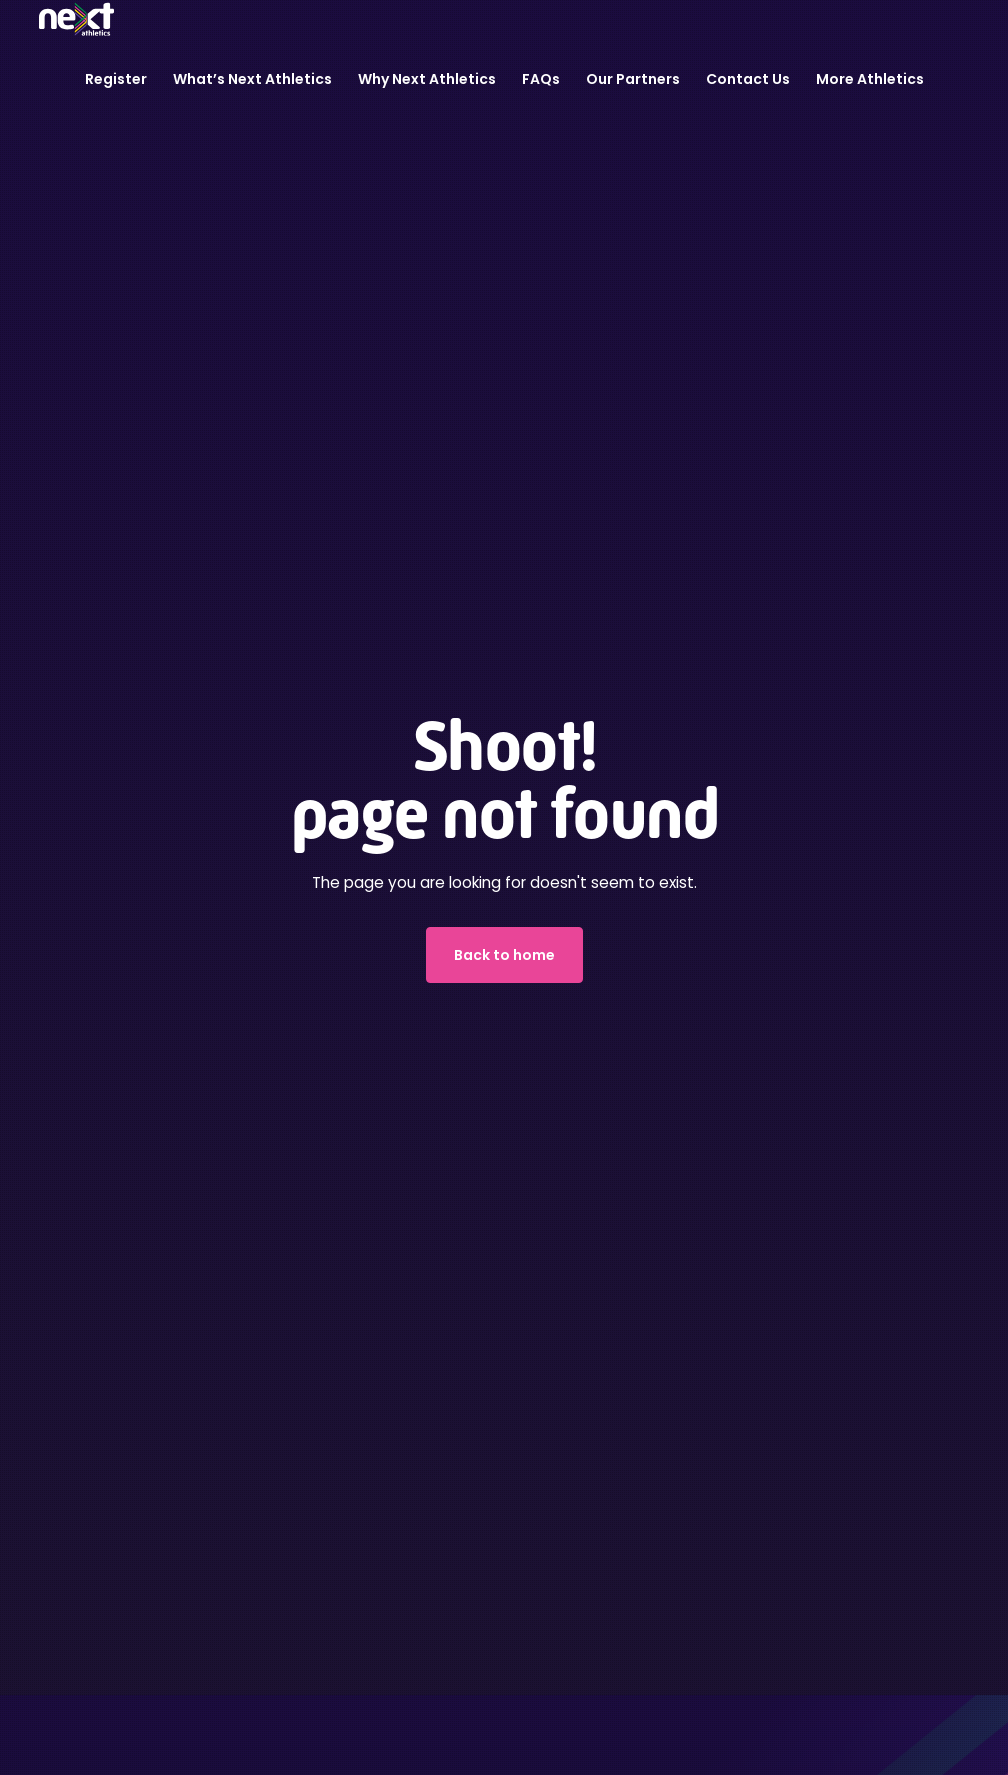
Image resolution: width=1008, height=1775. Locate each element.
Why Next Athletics (427, 79)
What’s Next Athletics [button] (252, 79)
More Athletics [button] (870, 79)
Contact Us (748, 79)
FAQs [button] (541, 79)
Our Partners (633, 79)
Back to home (504, 955)
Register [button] (116, 79)
